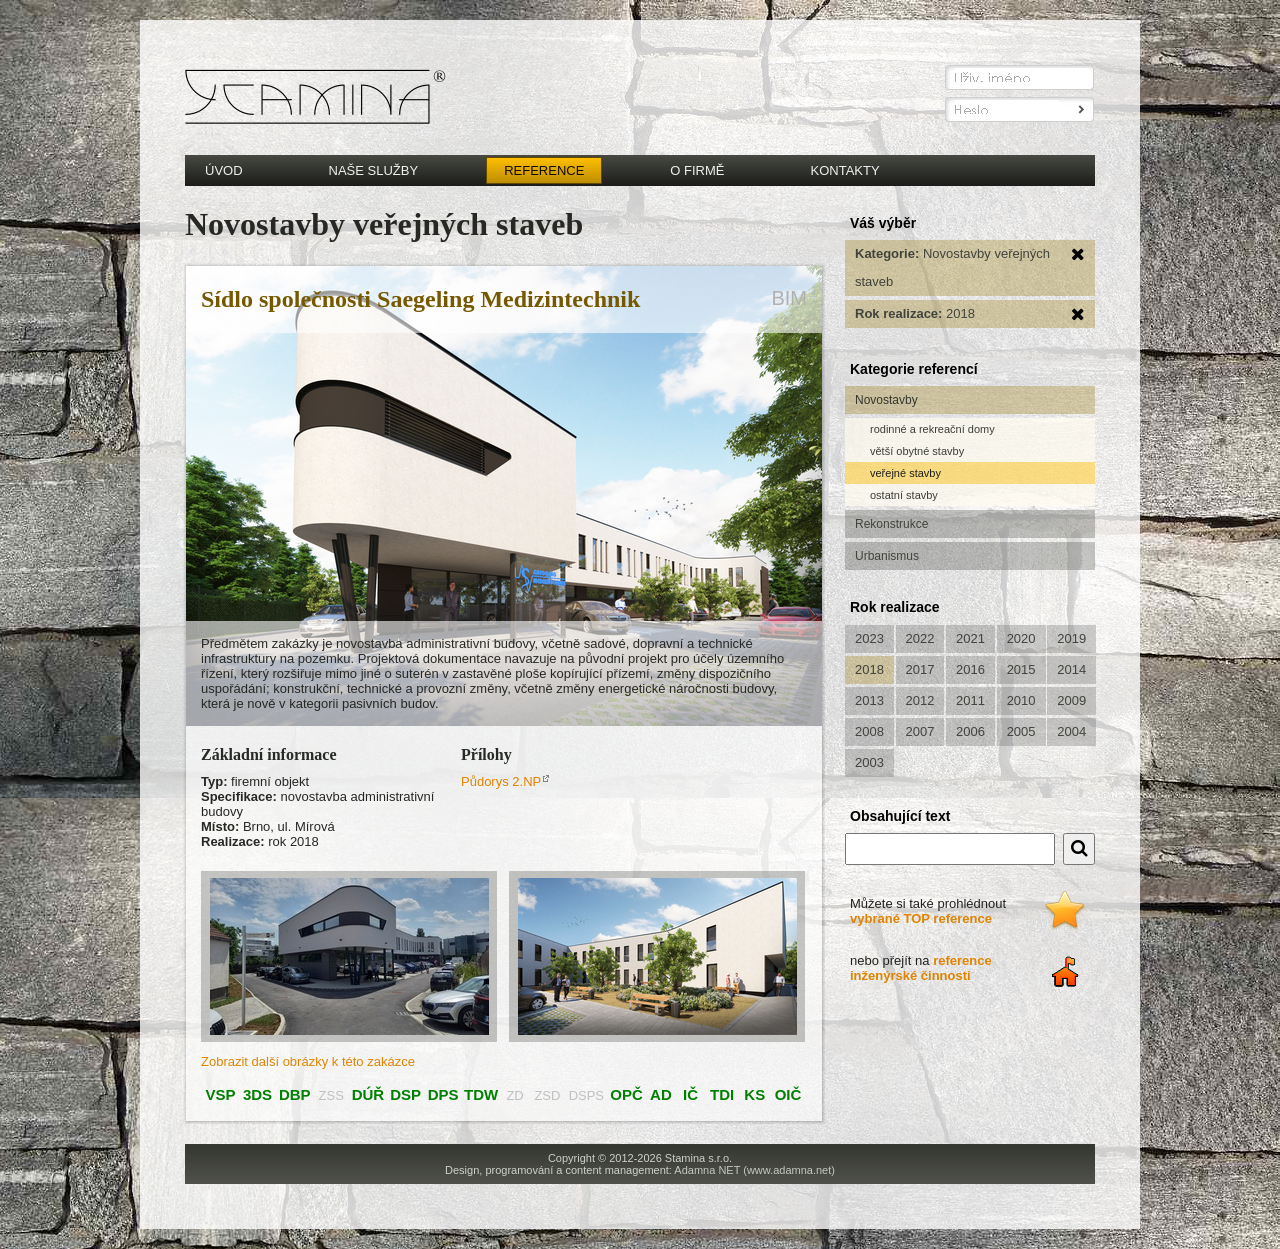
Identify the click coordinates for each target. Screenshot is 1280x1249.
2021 (970, 638)
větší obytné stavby (917, 451)
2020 (1021, 638)
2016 (970, 669)
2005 (1021, 731)
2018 (869, 669)
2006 (970, 731)
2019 (1071, 638)
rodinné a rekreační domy (932, 429)
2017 (920, 669)
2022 (920, 638)
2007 (920, 731)
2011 (970, 700)
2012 (920, 700)
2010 (1021, 700)
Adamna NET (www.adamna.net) (754, 1170)
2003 (869, 762)
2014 (1071, 669)
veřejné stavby (905, 473)
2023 (869, 638)
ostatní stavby (904, 495)
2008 (869, 731)
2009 (1071, 700)
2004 (1071, 731)
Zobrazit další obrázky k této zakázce (308, 1061)
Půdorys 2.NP (501, 781)
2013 (869, 700)
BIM (789, 298)
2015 (1021, 669)
